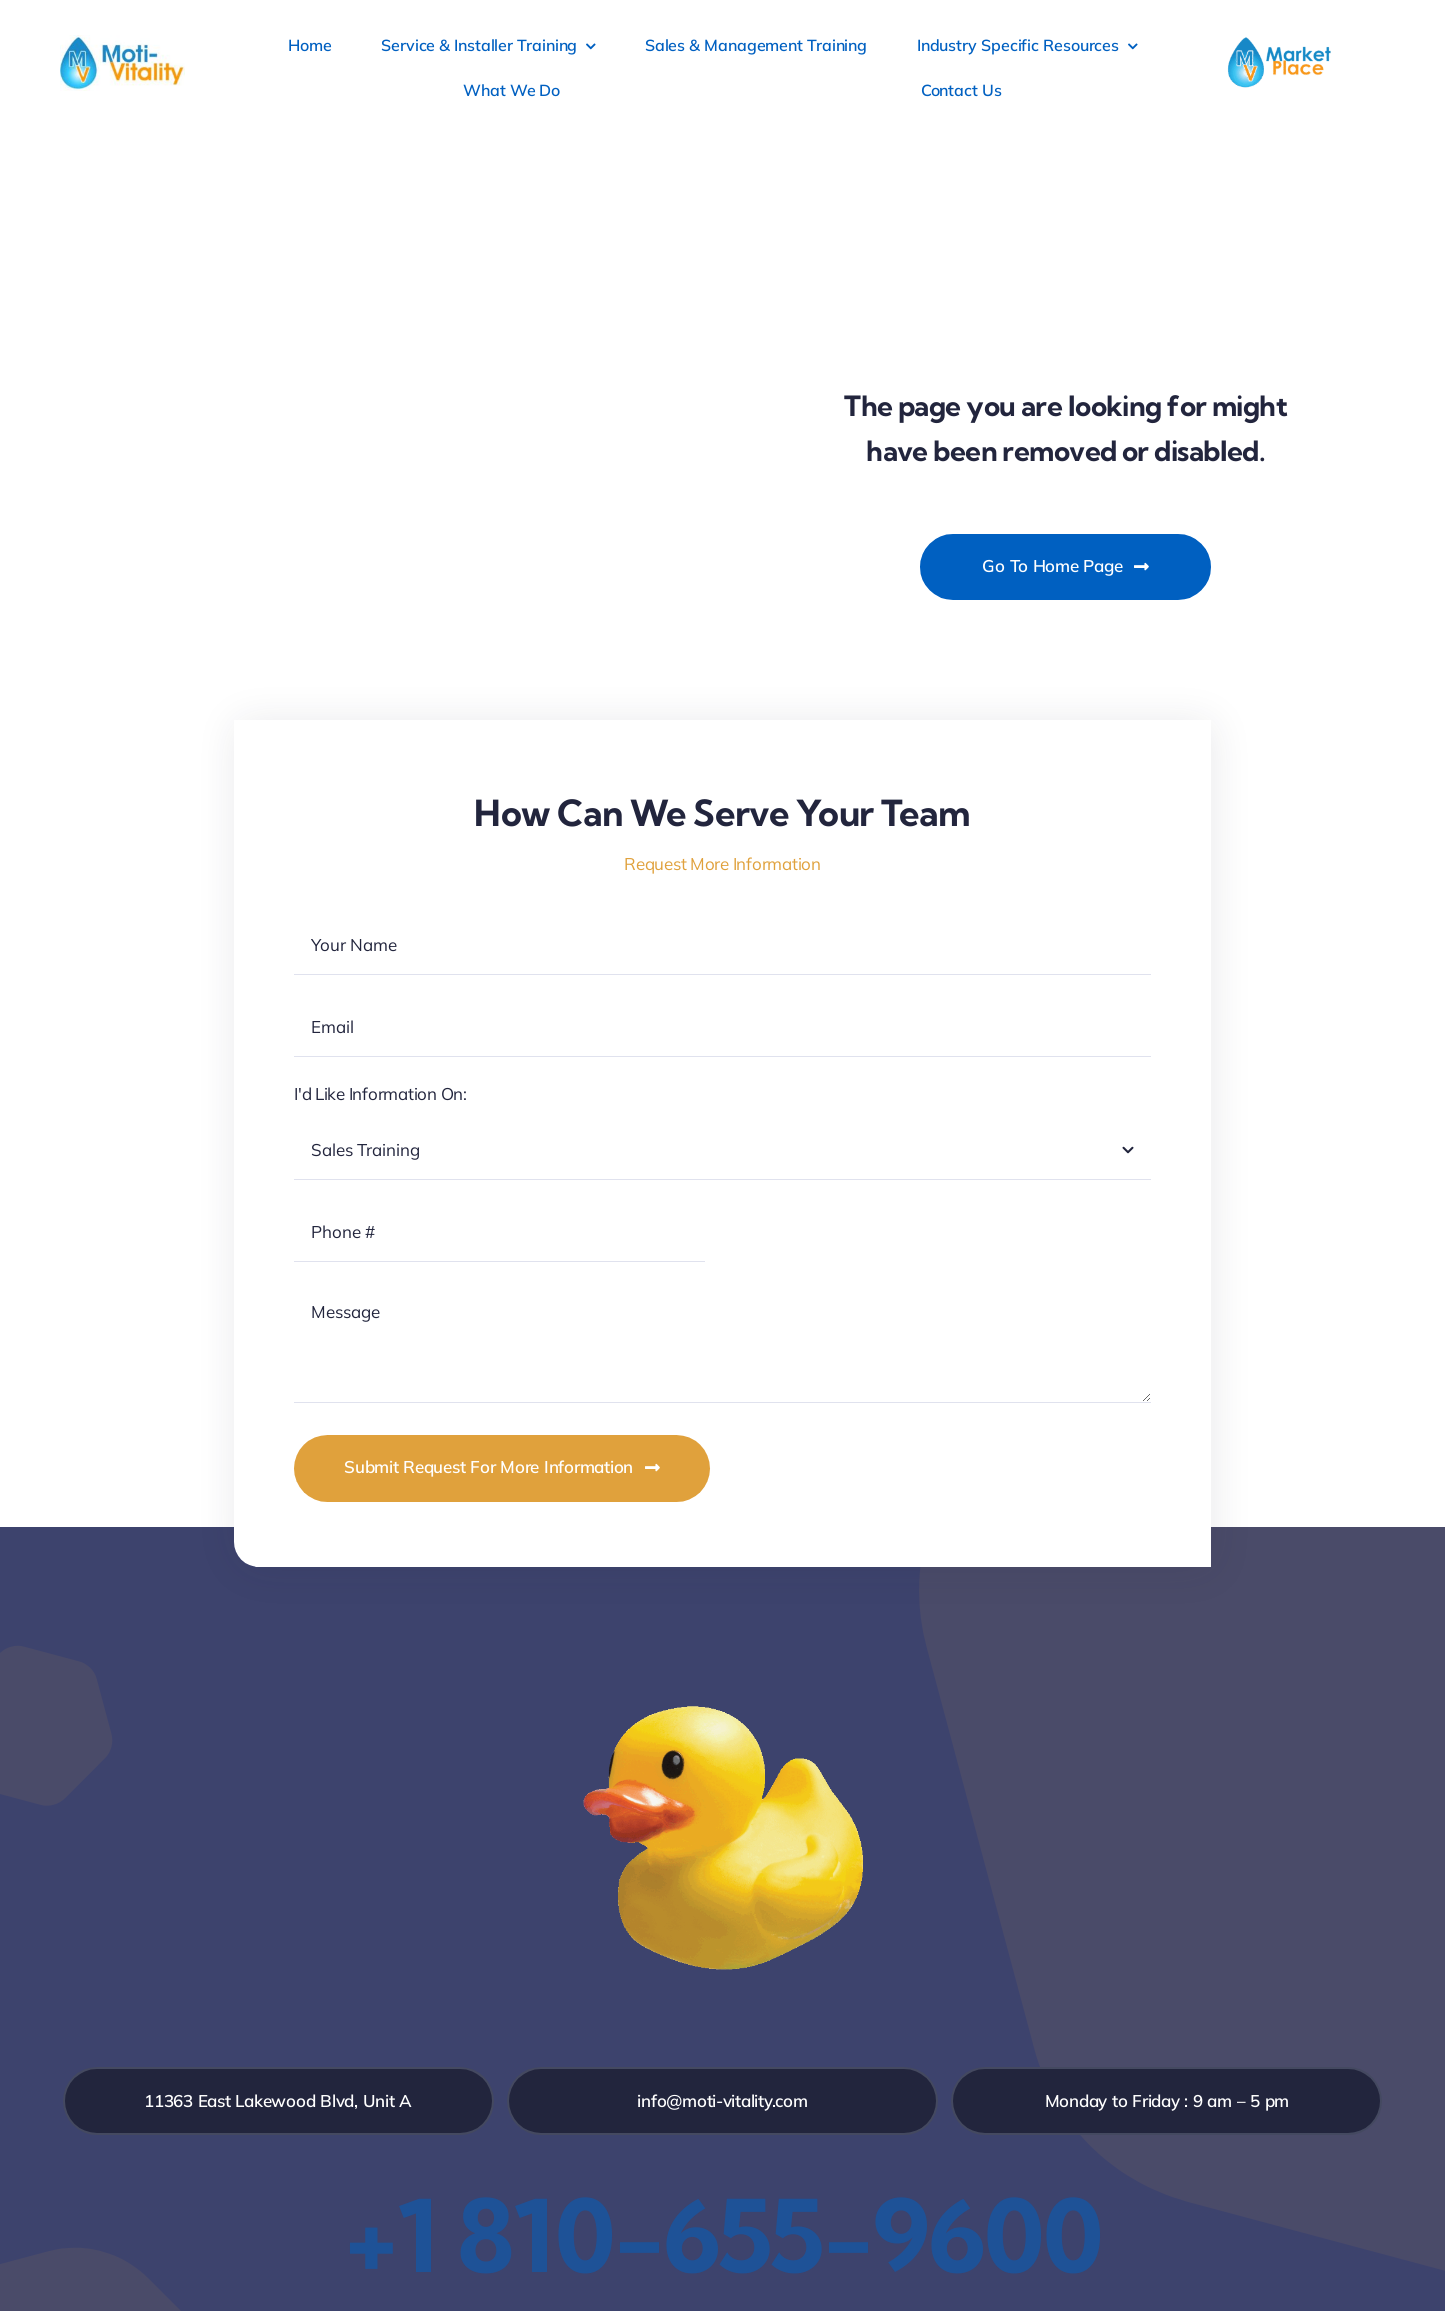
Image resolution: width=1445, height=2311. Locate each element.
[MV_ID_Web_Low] (122, 43)
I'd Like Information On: (380, 1093)
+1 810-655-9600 (723, 2235)
